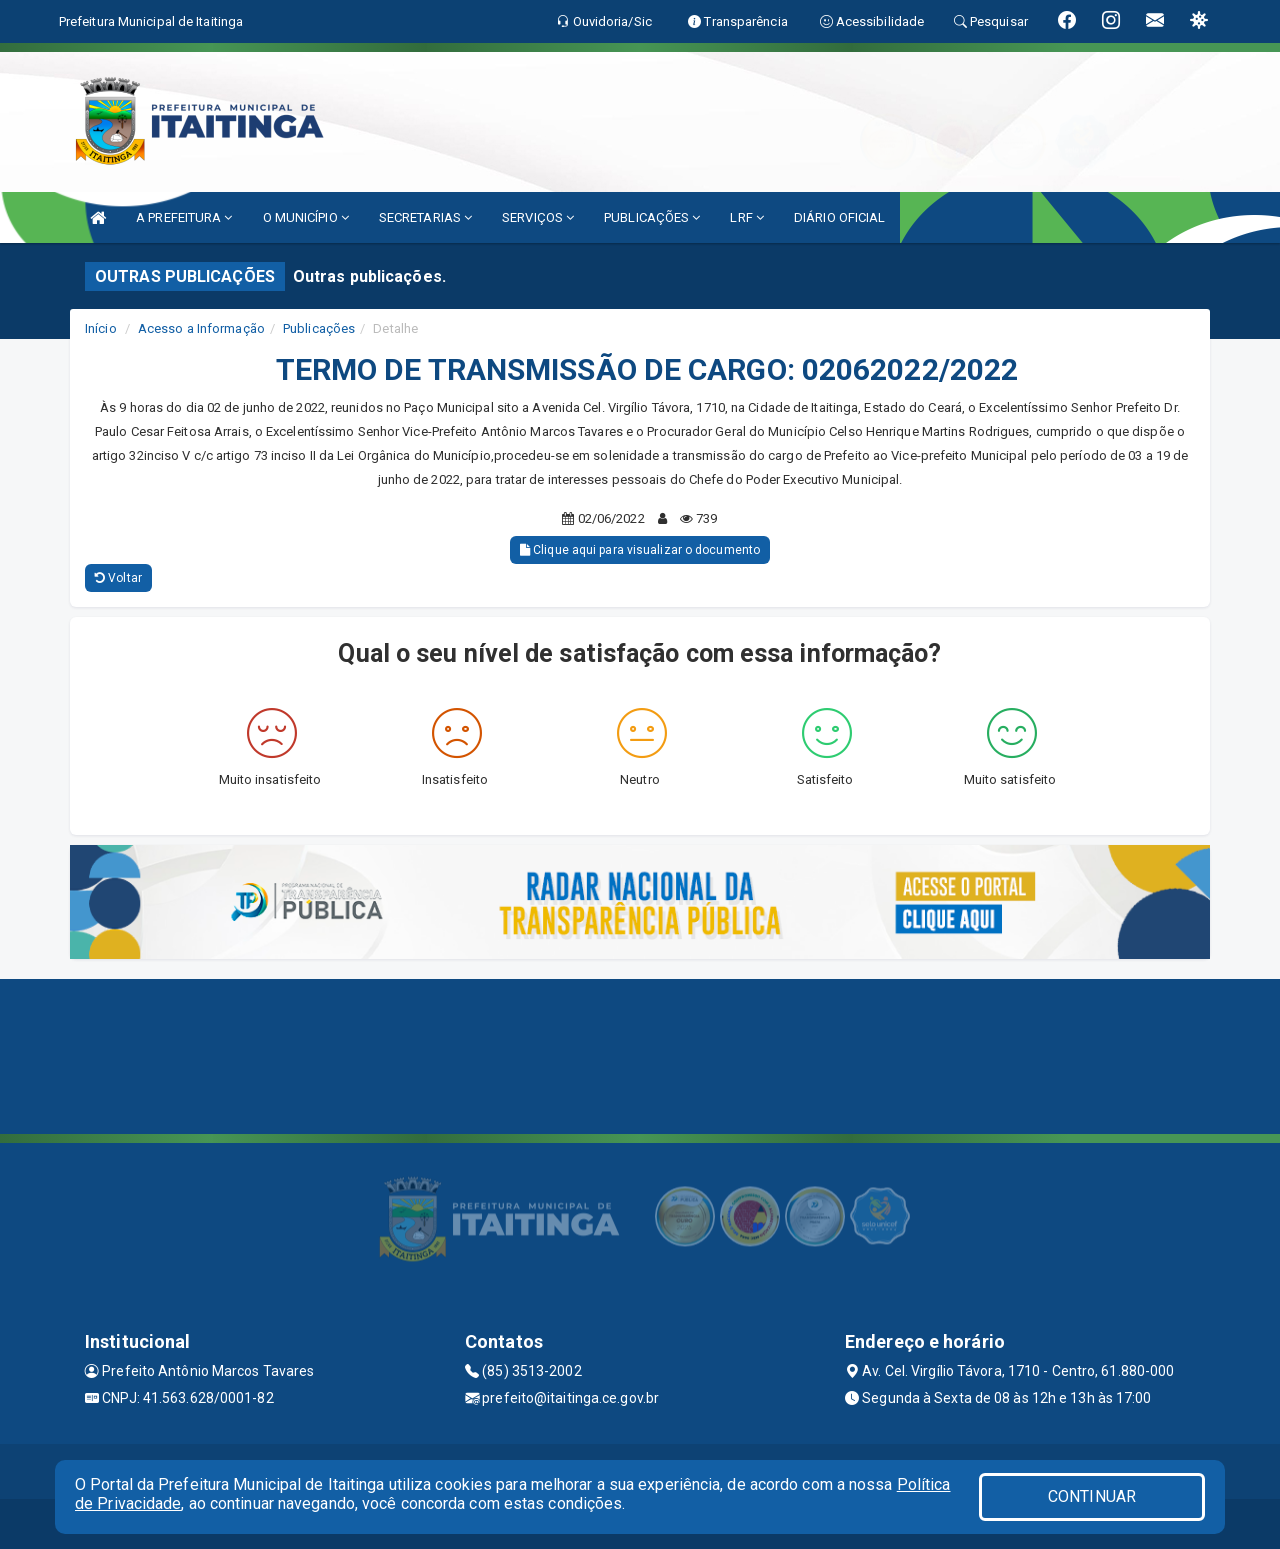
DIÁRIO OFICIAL (839, 217)
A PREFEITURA (184, 217)
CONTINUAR (1092, 1496)
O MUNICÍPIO (306, 217)
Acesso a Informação (201, 328)
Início (101, 328)
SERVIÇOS (538, 217)
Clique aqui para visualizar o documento (640, 550)
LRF (747, 217)
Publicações (319, 328)
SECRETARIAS (425, 217)
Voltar (118, 578)
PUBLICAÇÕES (652, 217)
